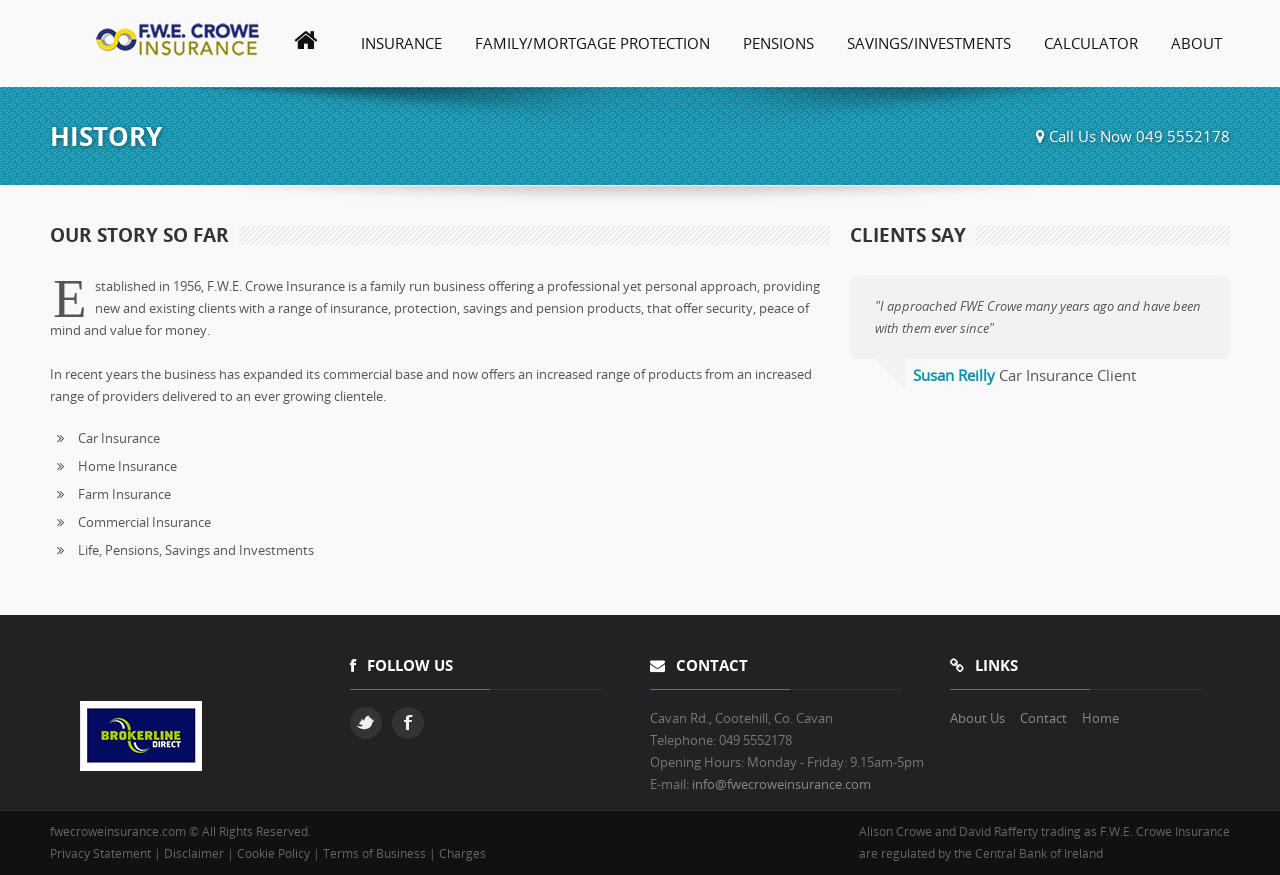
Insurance (401, 43)
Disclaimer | (200, 853)
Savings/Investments (929, 43)
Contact (1043, 718)
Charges (462, 853)
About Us (977, 718)
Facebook (408, 723)
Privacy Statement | (107, 853)
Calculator (1091, 43)
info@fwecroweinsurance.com (781, 784)
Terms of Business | (381, 853)
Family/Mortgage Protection (592, 43)
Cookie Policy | (280, 853)
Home (1100, 718)
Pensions (778, 43)
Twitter (366, 723)
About (1196, 43)
